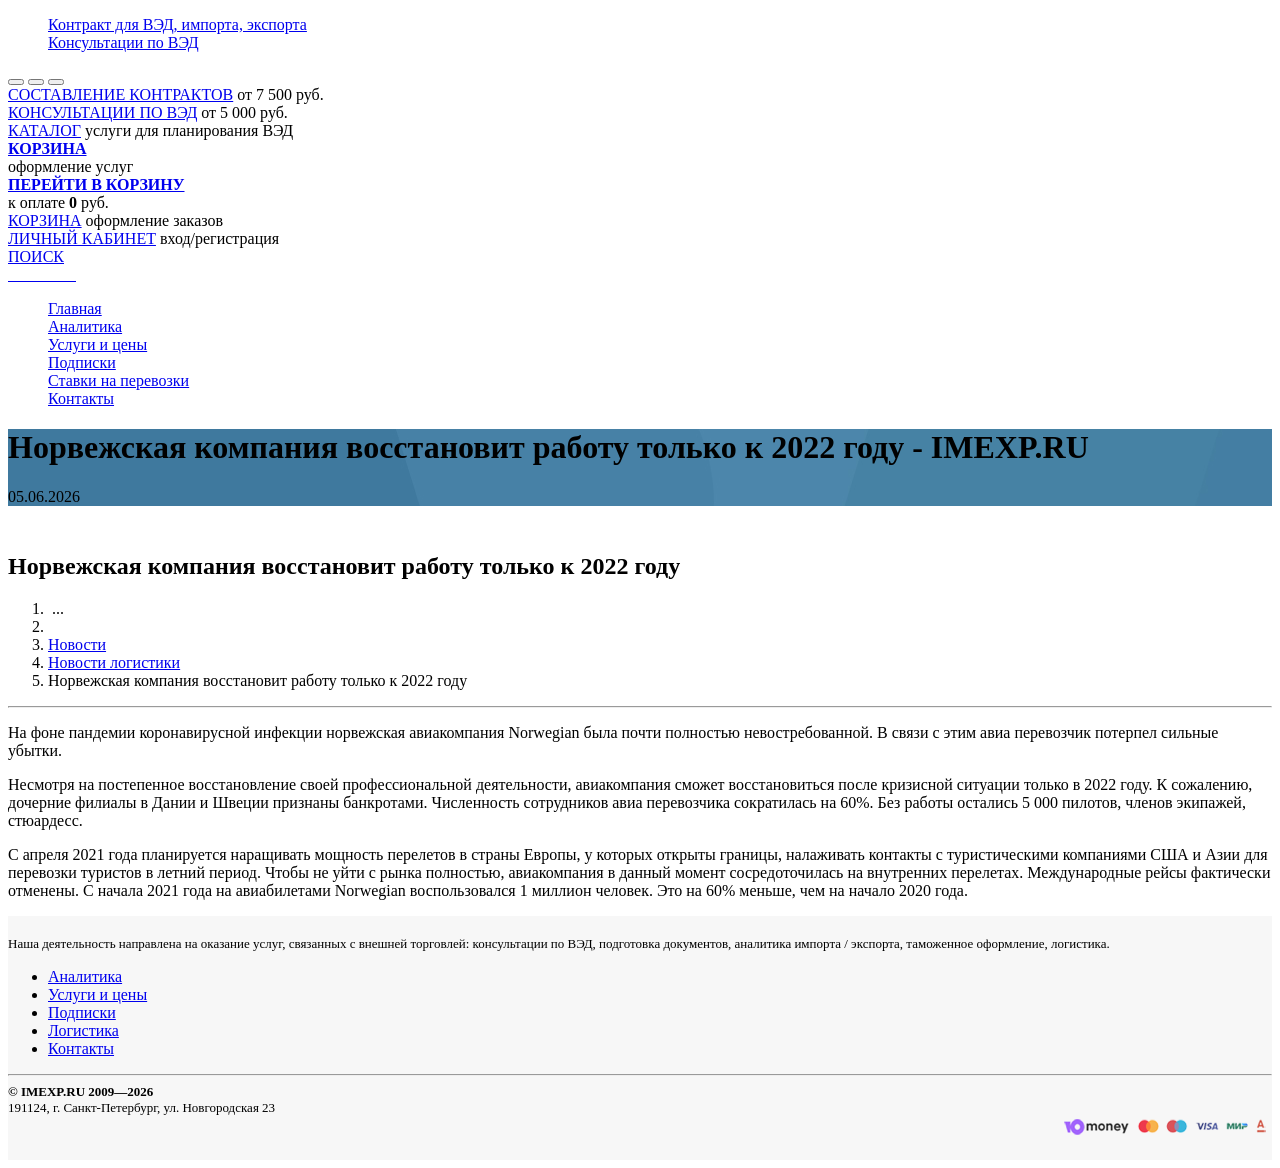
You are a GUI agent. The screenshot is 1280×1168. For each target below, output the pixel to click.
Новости (77, 644)
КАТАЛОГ (44, 130)
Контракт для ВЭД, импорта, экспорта (177, 24)
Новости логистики (114, 662)
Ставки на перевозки (118, 380)
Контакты (81, 398)
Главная (75, 308)
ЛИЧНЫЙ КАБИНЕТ (82, 238)
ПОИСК (36, 256)
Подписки (82, 362)
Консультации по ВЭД (123, 42)
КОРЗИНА (45, 220)
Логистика (83, 1030)
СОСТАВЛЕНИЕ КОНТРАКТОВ (120, 94)
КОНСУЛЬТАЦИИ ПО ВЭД (102, 112)
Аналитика (85, 326)
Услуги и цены (97, 344)
